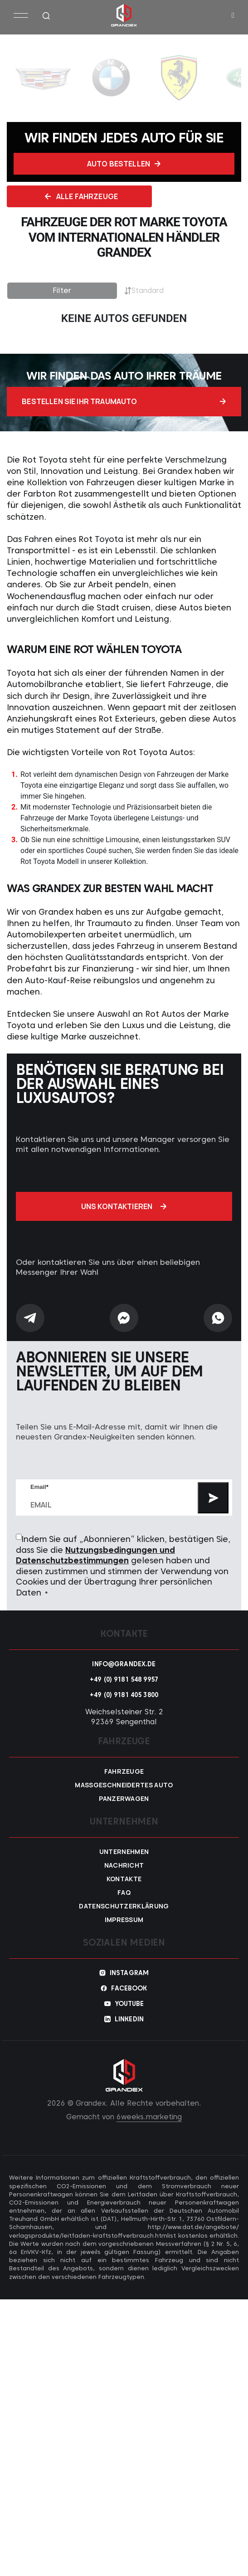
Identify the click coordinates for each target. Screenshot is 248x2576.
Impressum (124, 1915)
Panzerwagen (124, 1794)
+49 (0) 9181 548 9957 (124, 1674)
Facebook (129, 1983)
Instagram (129, 1968)
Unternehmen (124, 1847)
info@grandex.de (124, 1659)
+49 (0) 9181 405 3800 (124, 1690)
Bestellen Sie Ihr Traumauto (124, 400)
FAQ (124, 1887)
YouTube (129, 1998)
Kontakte (124, 1874)
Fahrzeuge (124, 1766)
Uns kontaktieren (124, 1202)
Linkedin (129, 2014)
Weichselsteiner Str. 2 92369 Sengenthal (124, 1712)
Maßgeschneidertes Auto (124, 1780)
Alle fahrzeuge (81, 196)
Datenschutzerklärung (124, 1901)
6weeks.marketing (149, 2112)
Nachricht (124, 1860)
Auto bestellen (124, 164)
